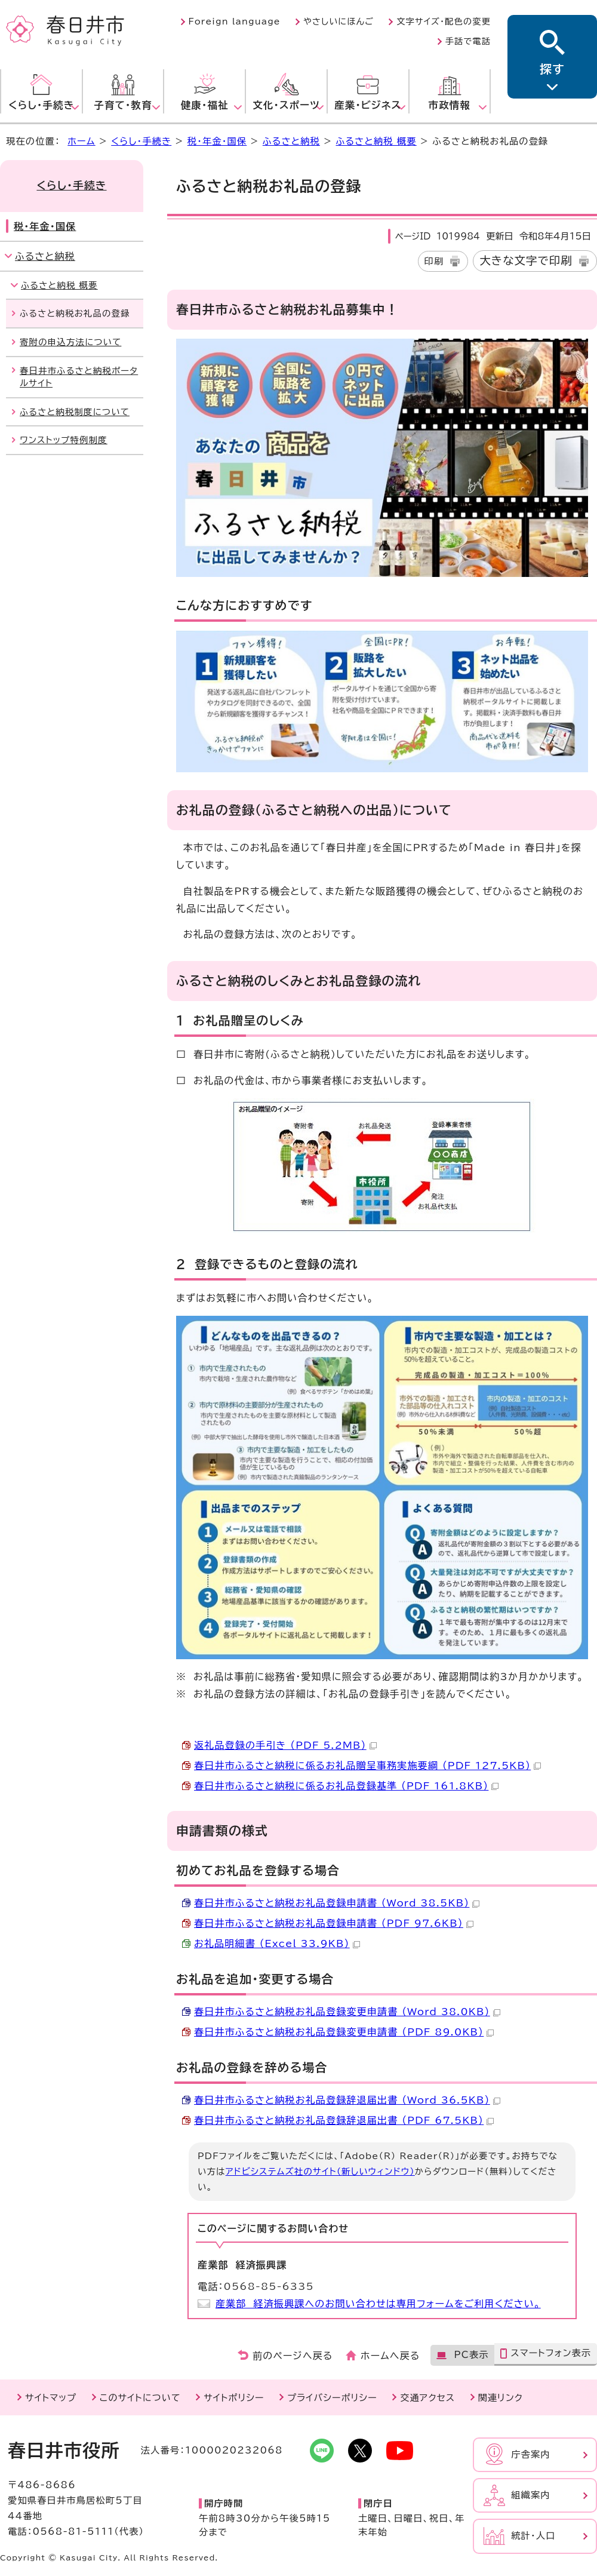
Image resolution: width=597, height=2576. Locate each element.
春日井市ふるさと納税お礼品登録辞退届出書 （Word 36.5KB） (347, 2100)
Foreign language (235, 21)
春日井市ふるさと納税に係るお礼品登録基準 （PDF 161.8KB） (346, 1786)
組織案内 (530, 2495)
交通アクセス (427, 2397)
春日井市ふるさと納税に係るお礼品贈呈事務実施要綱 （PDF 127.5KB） (367, 1765)
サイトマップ (50, 2397)
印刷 (434, 261)
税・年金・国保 (217, 141)
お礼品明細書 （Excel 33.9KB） (277, 1943)
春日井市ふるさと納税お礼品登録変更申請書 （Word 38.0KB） (347, 2011)
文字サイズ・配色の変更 (443, 21)
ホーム (81, 141)
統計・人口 (533, 2535)
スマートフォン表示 (550, 2352)
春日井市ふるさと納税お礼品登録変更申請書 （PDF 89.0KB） (344, 2032)
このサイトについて (140, 2397)
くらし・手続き (141, 141)
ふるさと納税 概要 (376, 141)
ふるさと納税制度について (75, 411)
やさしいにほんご (338, 21)
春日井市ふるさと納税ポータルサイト (79, 377)
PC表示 (471, 2354)
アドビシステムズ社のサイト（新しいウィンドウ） (320, 2171)
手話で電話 (468, 41)
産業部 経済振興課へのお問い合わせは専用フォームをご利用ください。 (378, 2303)
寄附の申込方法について (70, 341)
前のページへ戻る (293, 2355)
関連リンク (500, 2397)
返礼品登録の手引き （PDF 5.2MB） (285, 1745)
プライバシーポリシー (332, 2397)
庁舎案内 (530, 2454)
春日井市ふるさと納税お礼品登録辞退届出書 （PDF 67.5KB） (344, 2120)
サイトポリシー (234, 2397)
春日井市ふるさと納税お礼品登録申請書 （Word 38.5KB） (336, 1903)
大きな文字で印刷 (526, 260)
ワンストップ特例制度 (63, 439)
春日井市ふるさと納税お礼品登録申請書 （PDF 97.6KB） (333, 1923)
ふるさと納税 (291, 141)
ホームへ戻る (390, 2355)
